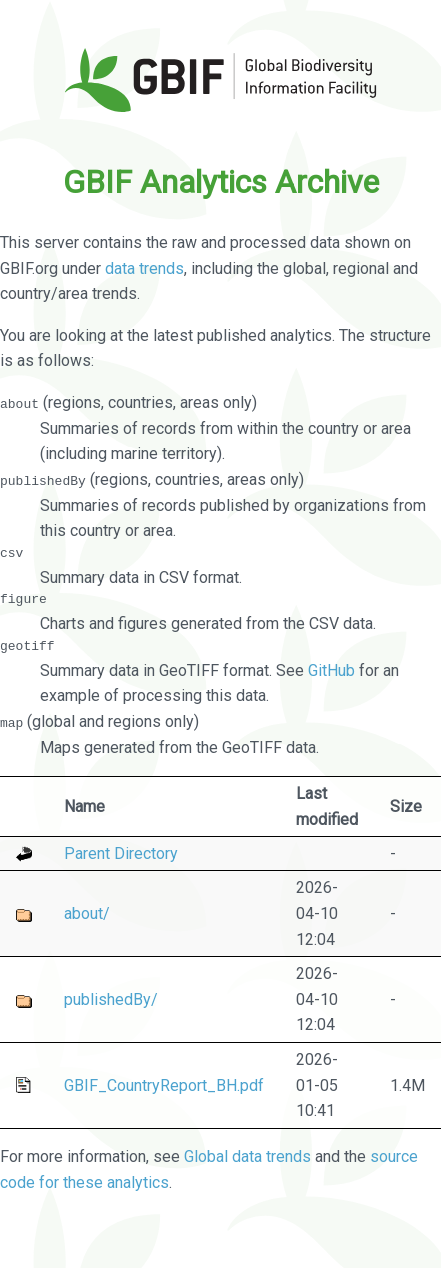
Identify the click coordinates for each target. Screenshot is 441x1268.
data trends (144, 268)
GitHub (331, 669)
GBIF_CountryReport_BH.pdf (164, 1084)
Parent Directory (121, 852)
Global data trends (247, 1156)
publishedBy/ (111, 998)
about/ (87, 912)
